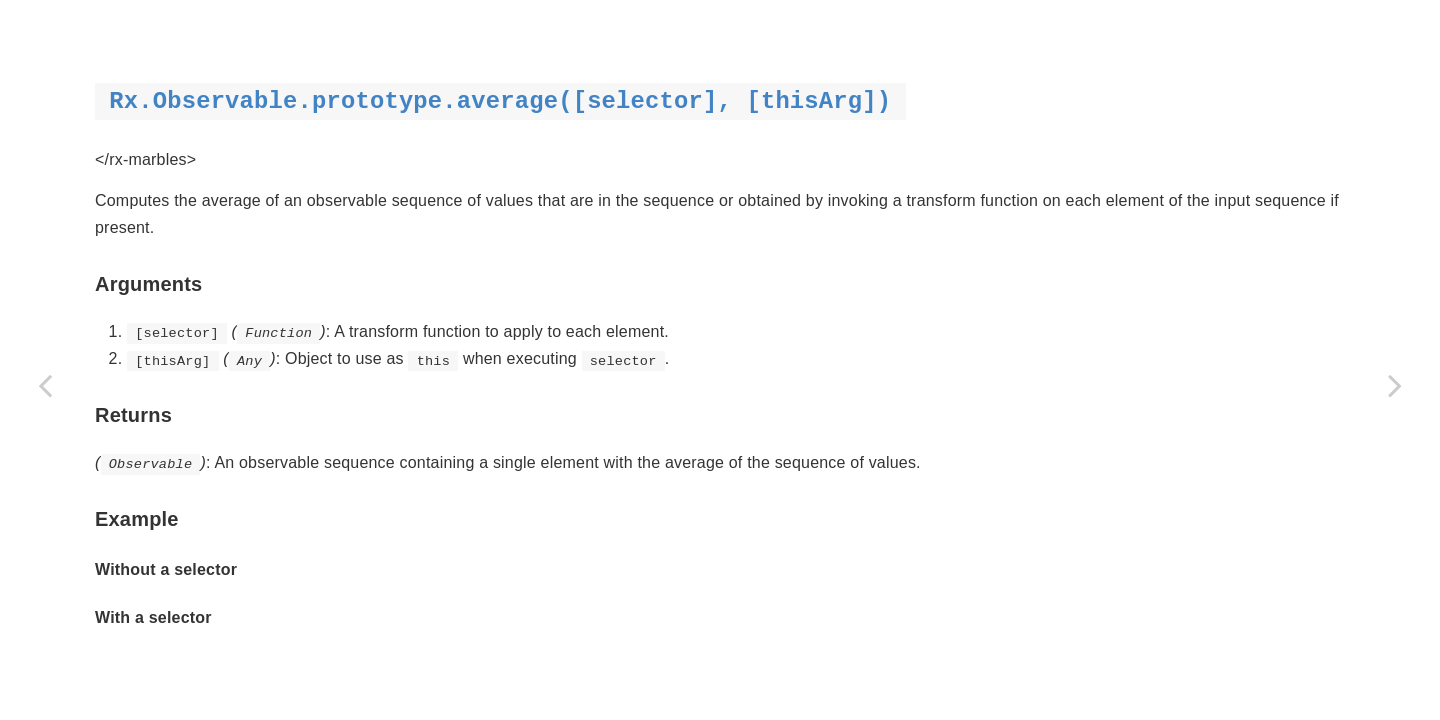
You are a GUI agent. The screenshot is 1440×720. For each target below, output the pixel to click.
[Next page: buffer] (1395, 385)
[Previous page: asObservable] (45, 385)
